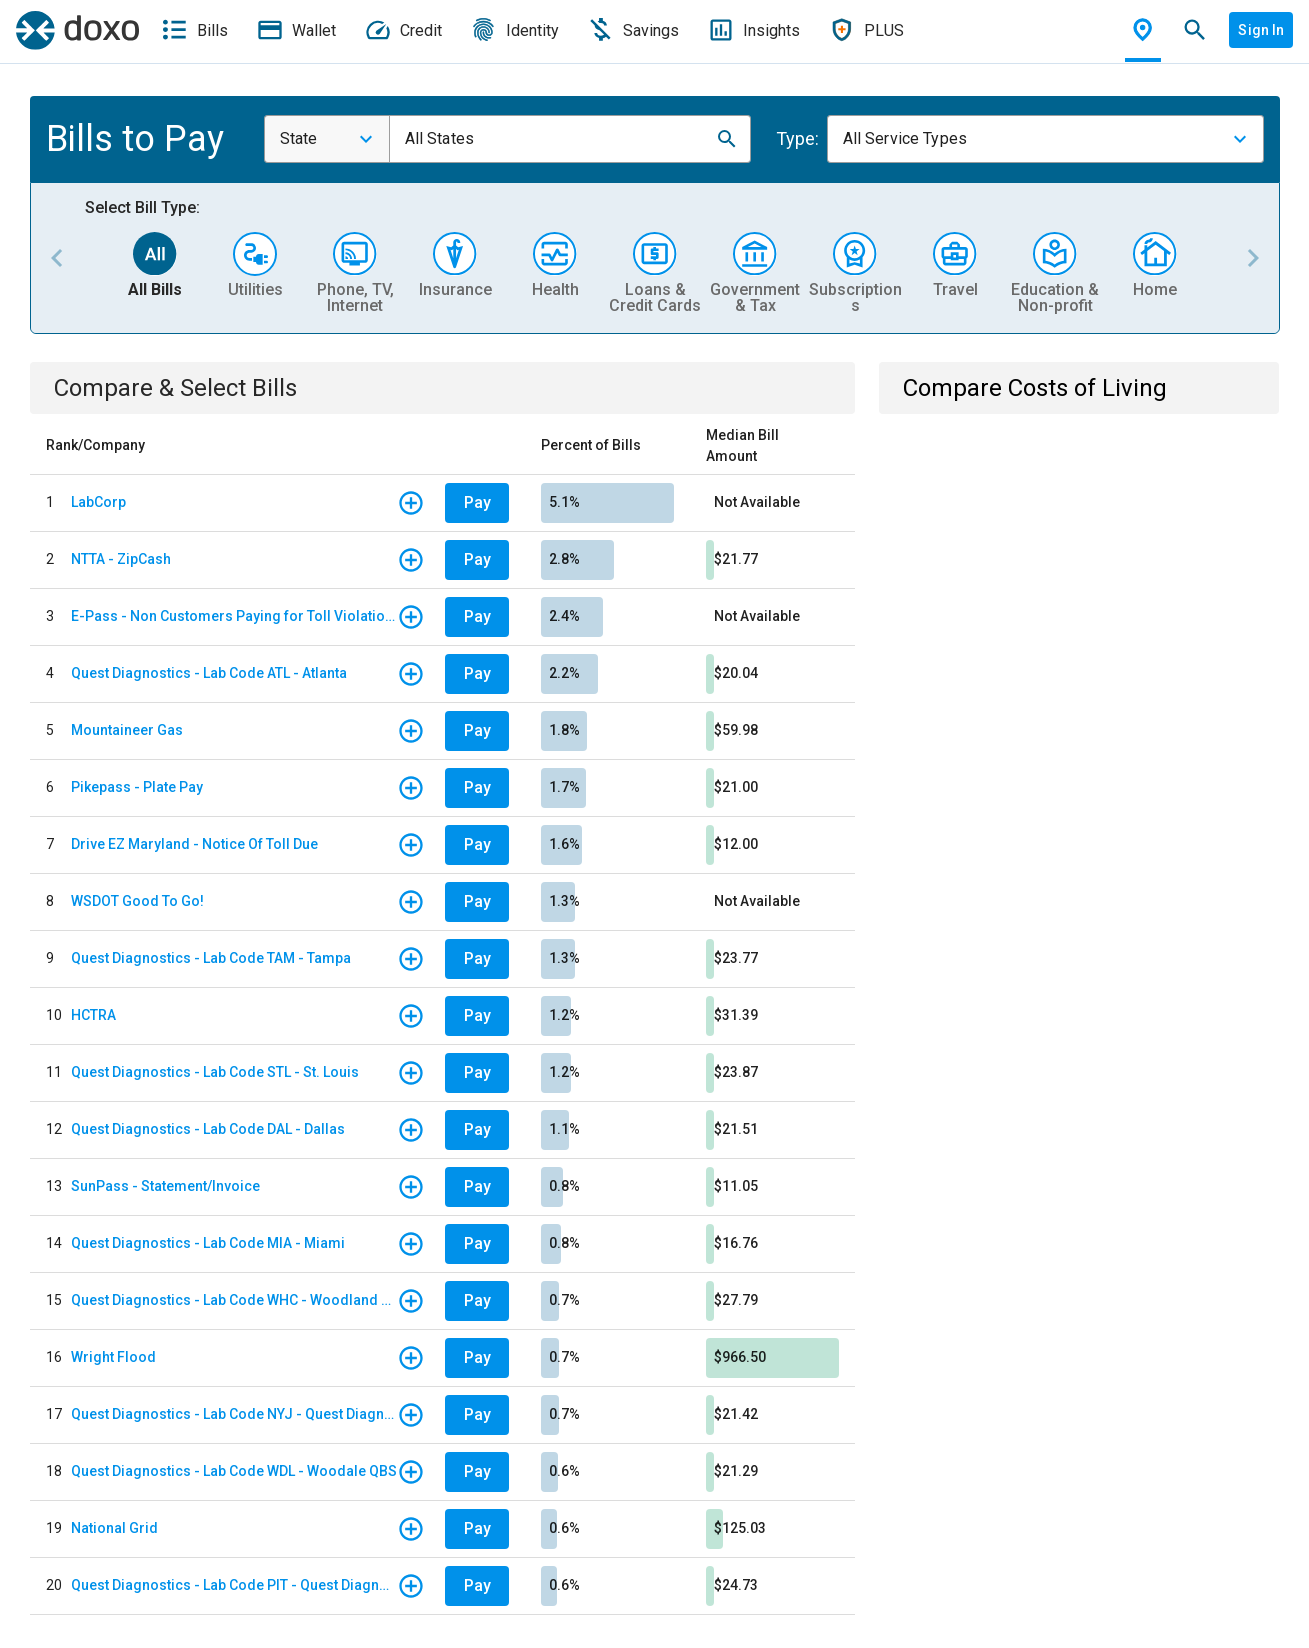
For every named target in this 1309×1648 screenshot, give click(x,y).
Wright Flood (113, 1357)
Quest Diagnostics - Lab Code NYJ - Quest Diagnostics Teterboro (234, 1414)
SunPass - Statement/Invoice (165, 1186)
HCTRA (93, 1015)
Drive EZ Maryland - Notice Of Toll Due (194, 844)
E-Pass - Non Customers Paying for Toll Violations (234, 616)
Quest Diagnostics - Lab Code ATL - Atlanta (209, 673)
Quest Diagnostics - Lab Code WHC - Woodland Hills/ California (234, 1300)
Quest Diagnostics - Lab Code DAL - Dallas (208, 1129)
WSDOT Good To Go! (137, 901)
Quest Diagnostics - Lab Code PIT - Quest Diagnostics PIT (234, 1585)
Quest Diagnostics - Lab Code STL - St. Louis (215, 1072)
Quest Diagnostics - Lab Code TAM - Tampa (211, 958)
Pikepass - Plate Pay (137, 787)
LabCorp (98, 502)
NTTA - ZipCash (121, 559)
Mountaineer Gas (127, 730)
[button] (727, 139)
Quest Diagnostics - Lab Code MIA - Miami (208, 1243)
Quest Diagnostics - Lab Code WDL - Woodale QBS (234, 1471)
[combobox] (327, 139)
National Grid (114, 1528)
